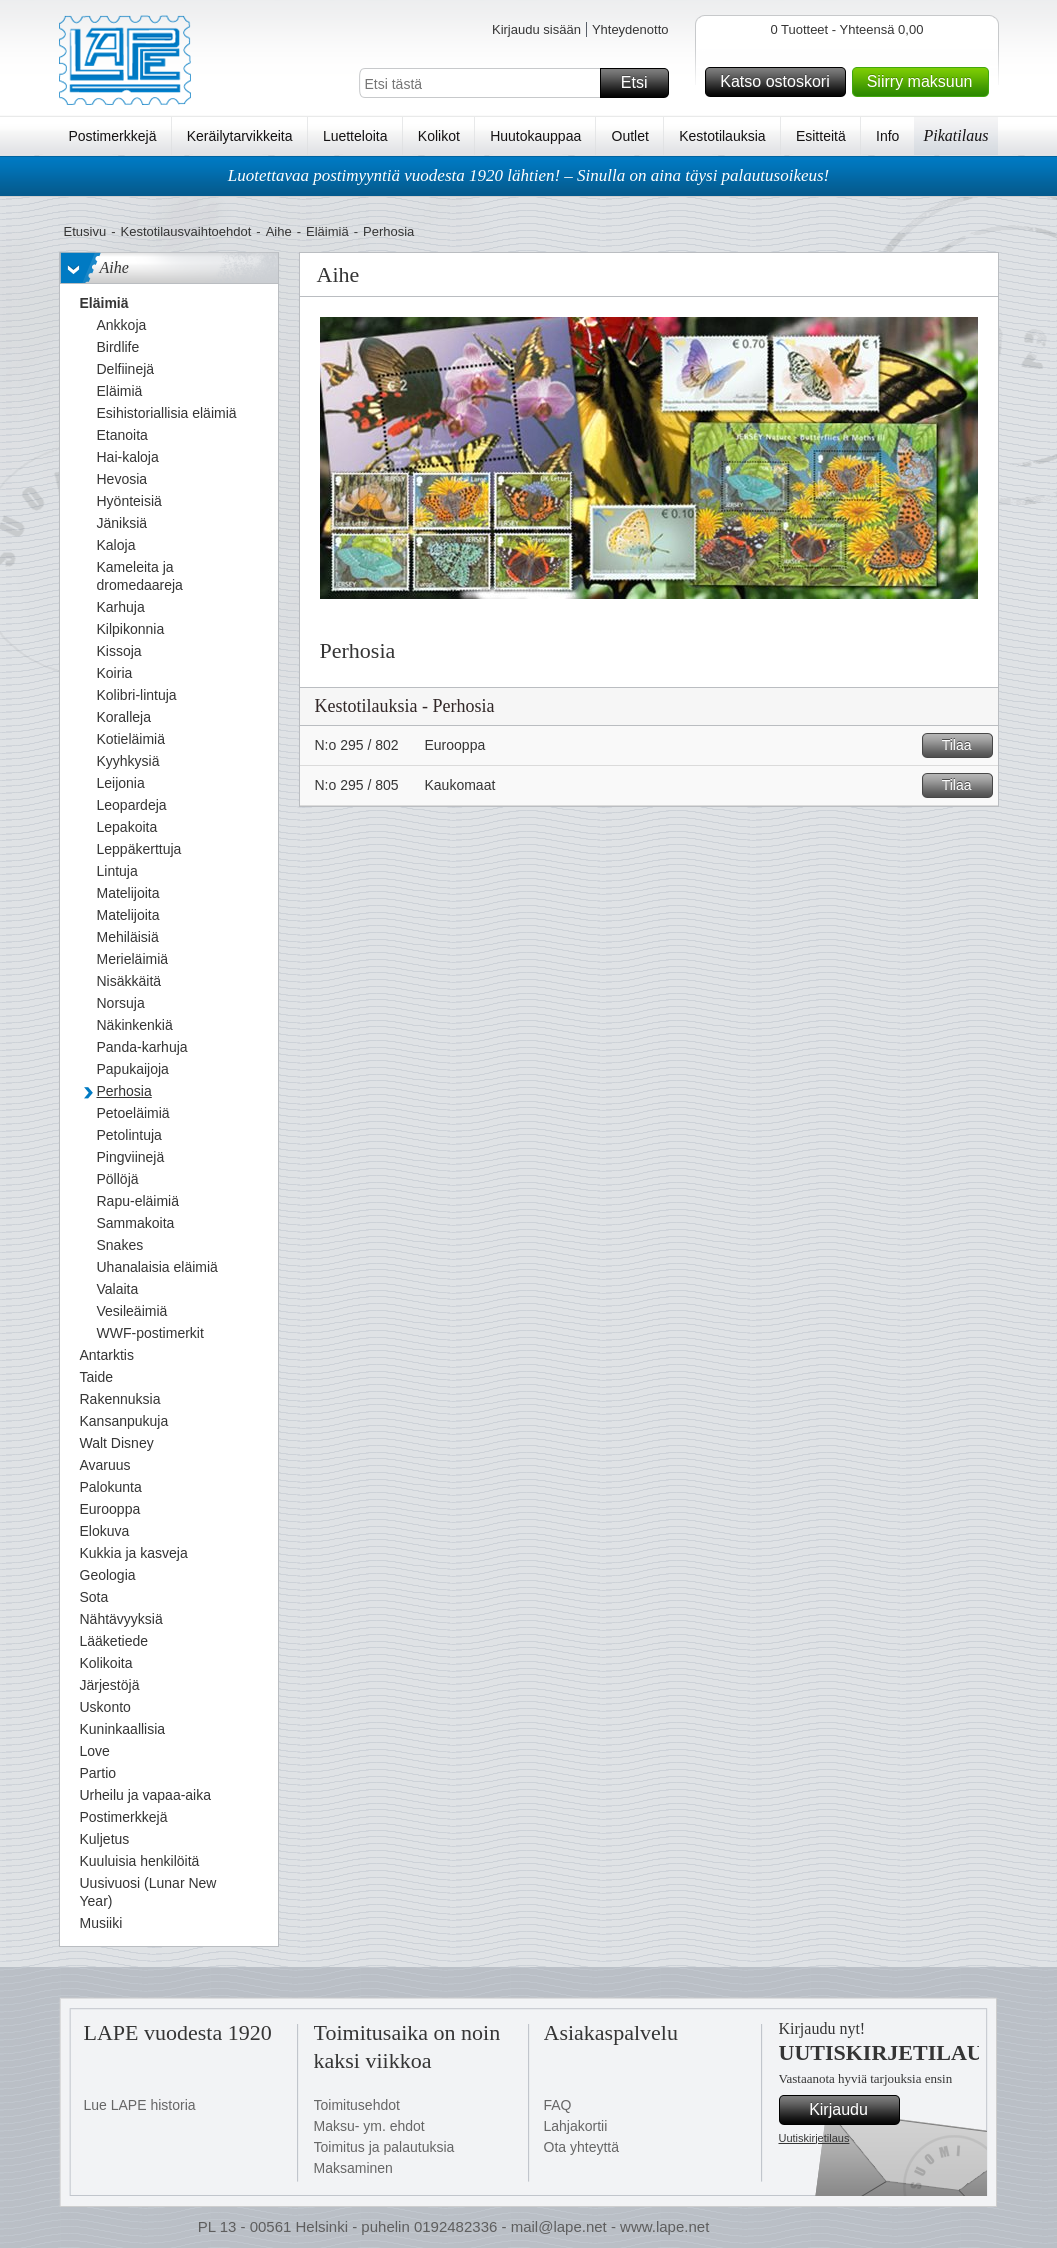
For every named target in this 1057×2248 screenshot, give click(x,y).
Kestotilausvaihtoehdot (185, 231)
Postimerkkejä (113, 136)
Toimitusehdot (357, 2105)
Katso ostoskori (779, 82)
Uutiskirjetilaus (814, 2138)
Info (887, 136)
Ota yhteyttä (581, 2147)
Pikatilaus (956, 135)
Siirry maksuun (925, 82)
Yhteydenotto (630, 29)
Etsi (642, 83)
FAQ (558, 2105)
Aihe (279, 231)
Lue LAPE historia (140, 2105)
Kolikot (439, 136)
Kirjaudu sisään (536, 29)
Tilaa (964, 745)
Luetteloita (355, 136)
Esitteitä (821, 136)
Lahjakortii (576, 2126)
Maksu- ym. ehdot (369, 2126)
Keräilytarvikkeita (240, 136)
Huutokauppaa (535, 136)
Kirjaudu (851, 2110)
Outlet (630, 136)
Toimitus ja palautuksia (384, 2147)
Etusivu (85, 231)
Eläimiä (327, 231)
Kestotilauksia (722, 136)
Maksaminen (353, 2168)
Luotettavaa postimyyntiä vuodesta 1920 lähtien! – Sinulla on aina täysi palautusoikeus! (529, 175)
